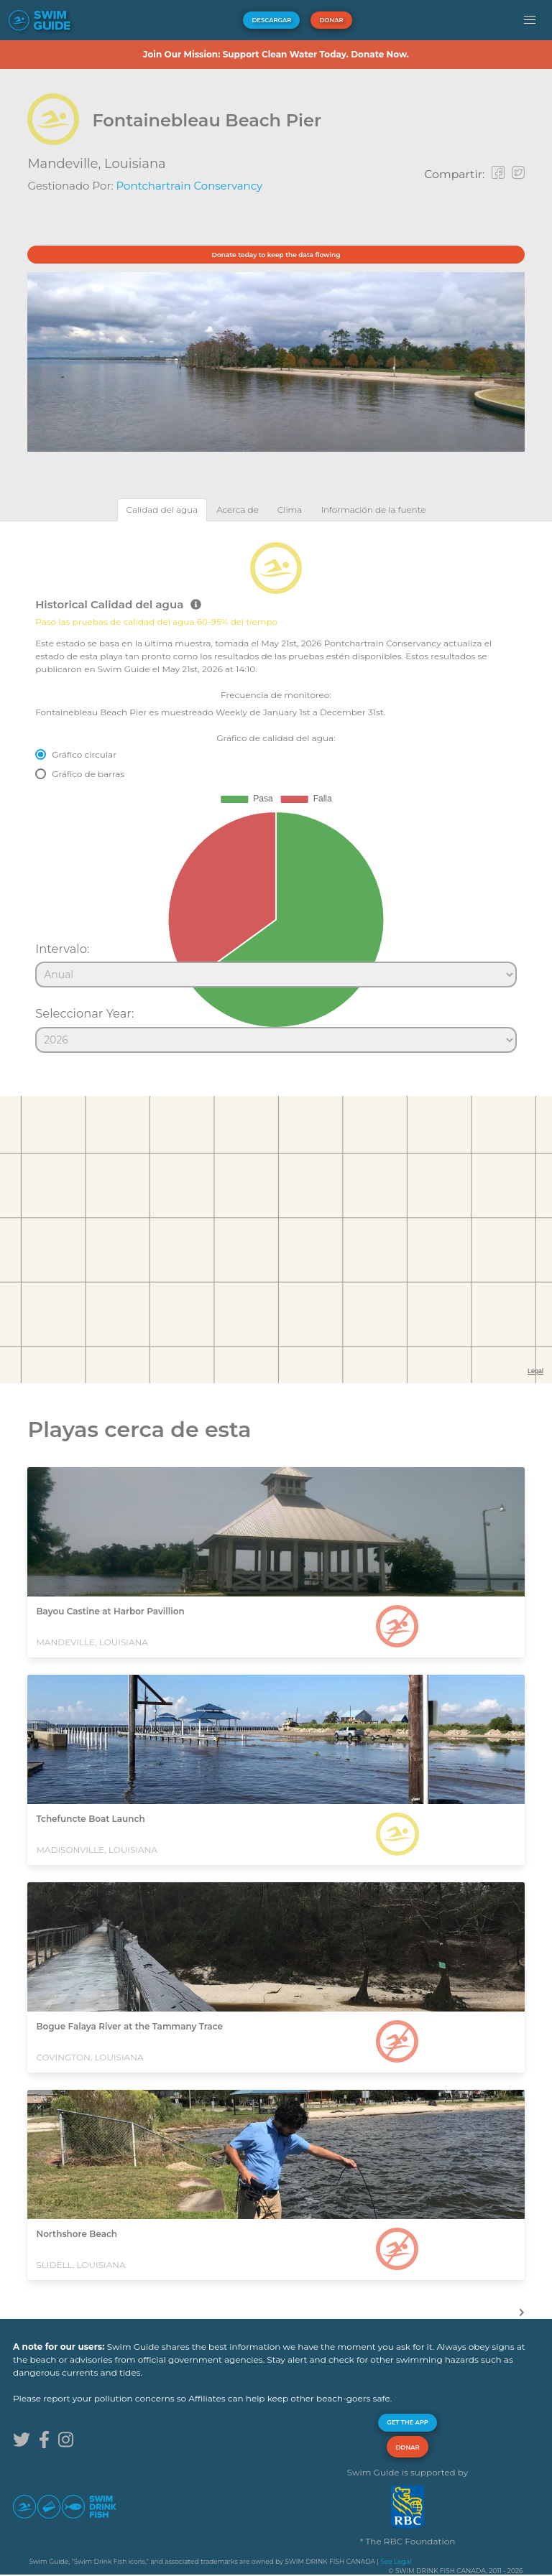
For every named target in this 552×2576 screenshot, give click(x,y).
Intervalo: (62, 948)
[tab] (162, 509)
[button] (529, 20)
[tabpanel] (276, 791)
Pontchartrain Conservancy (189, 185)
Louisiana (135, 164)
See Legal (395, 2561)
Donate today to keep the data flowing (276, 255)
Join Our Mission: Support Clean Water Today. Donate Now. (276, 54)
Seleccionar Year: (84, 1013)
